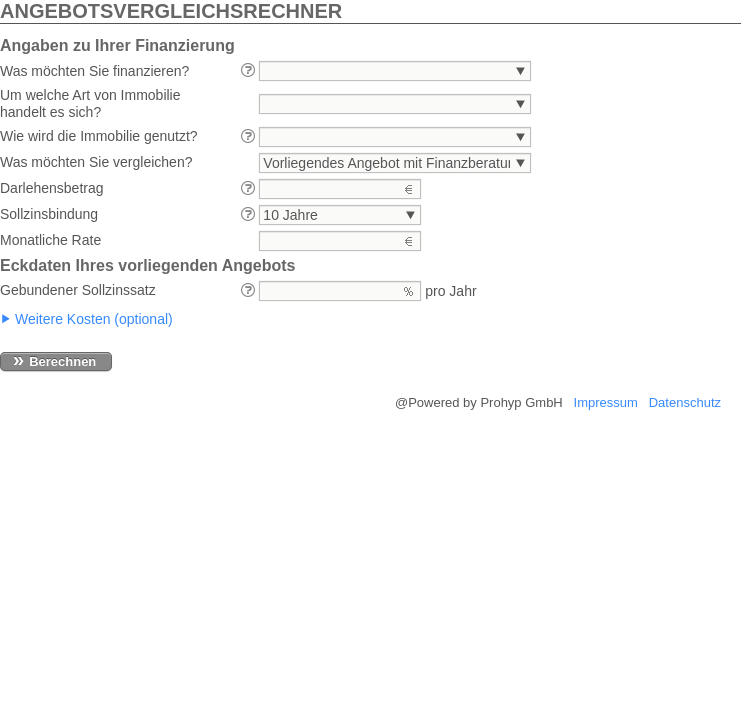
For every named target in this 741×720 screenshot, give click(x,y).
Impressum (606, 402)
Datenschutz (685, 402)
